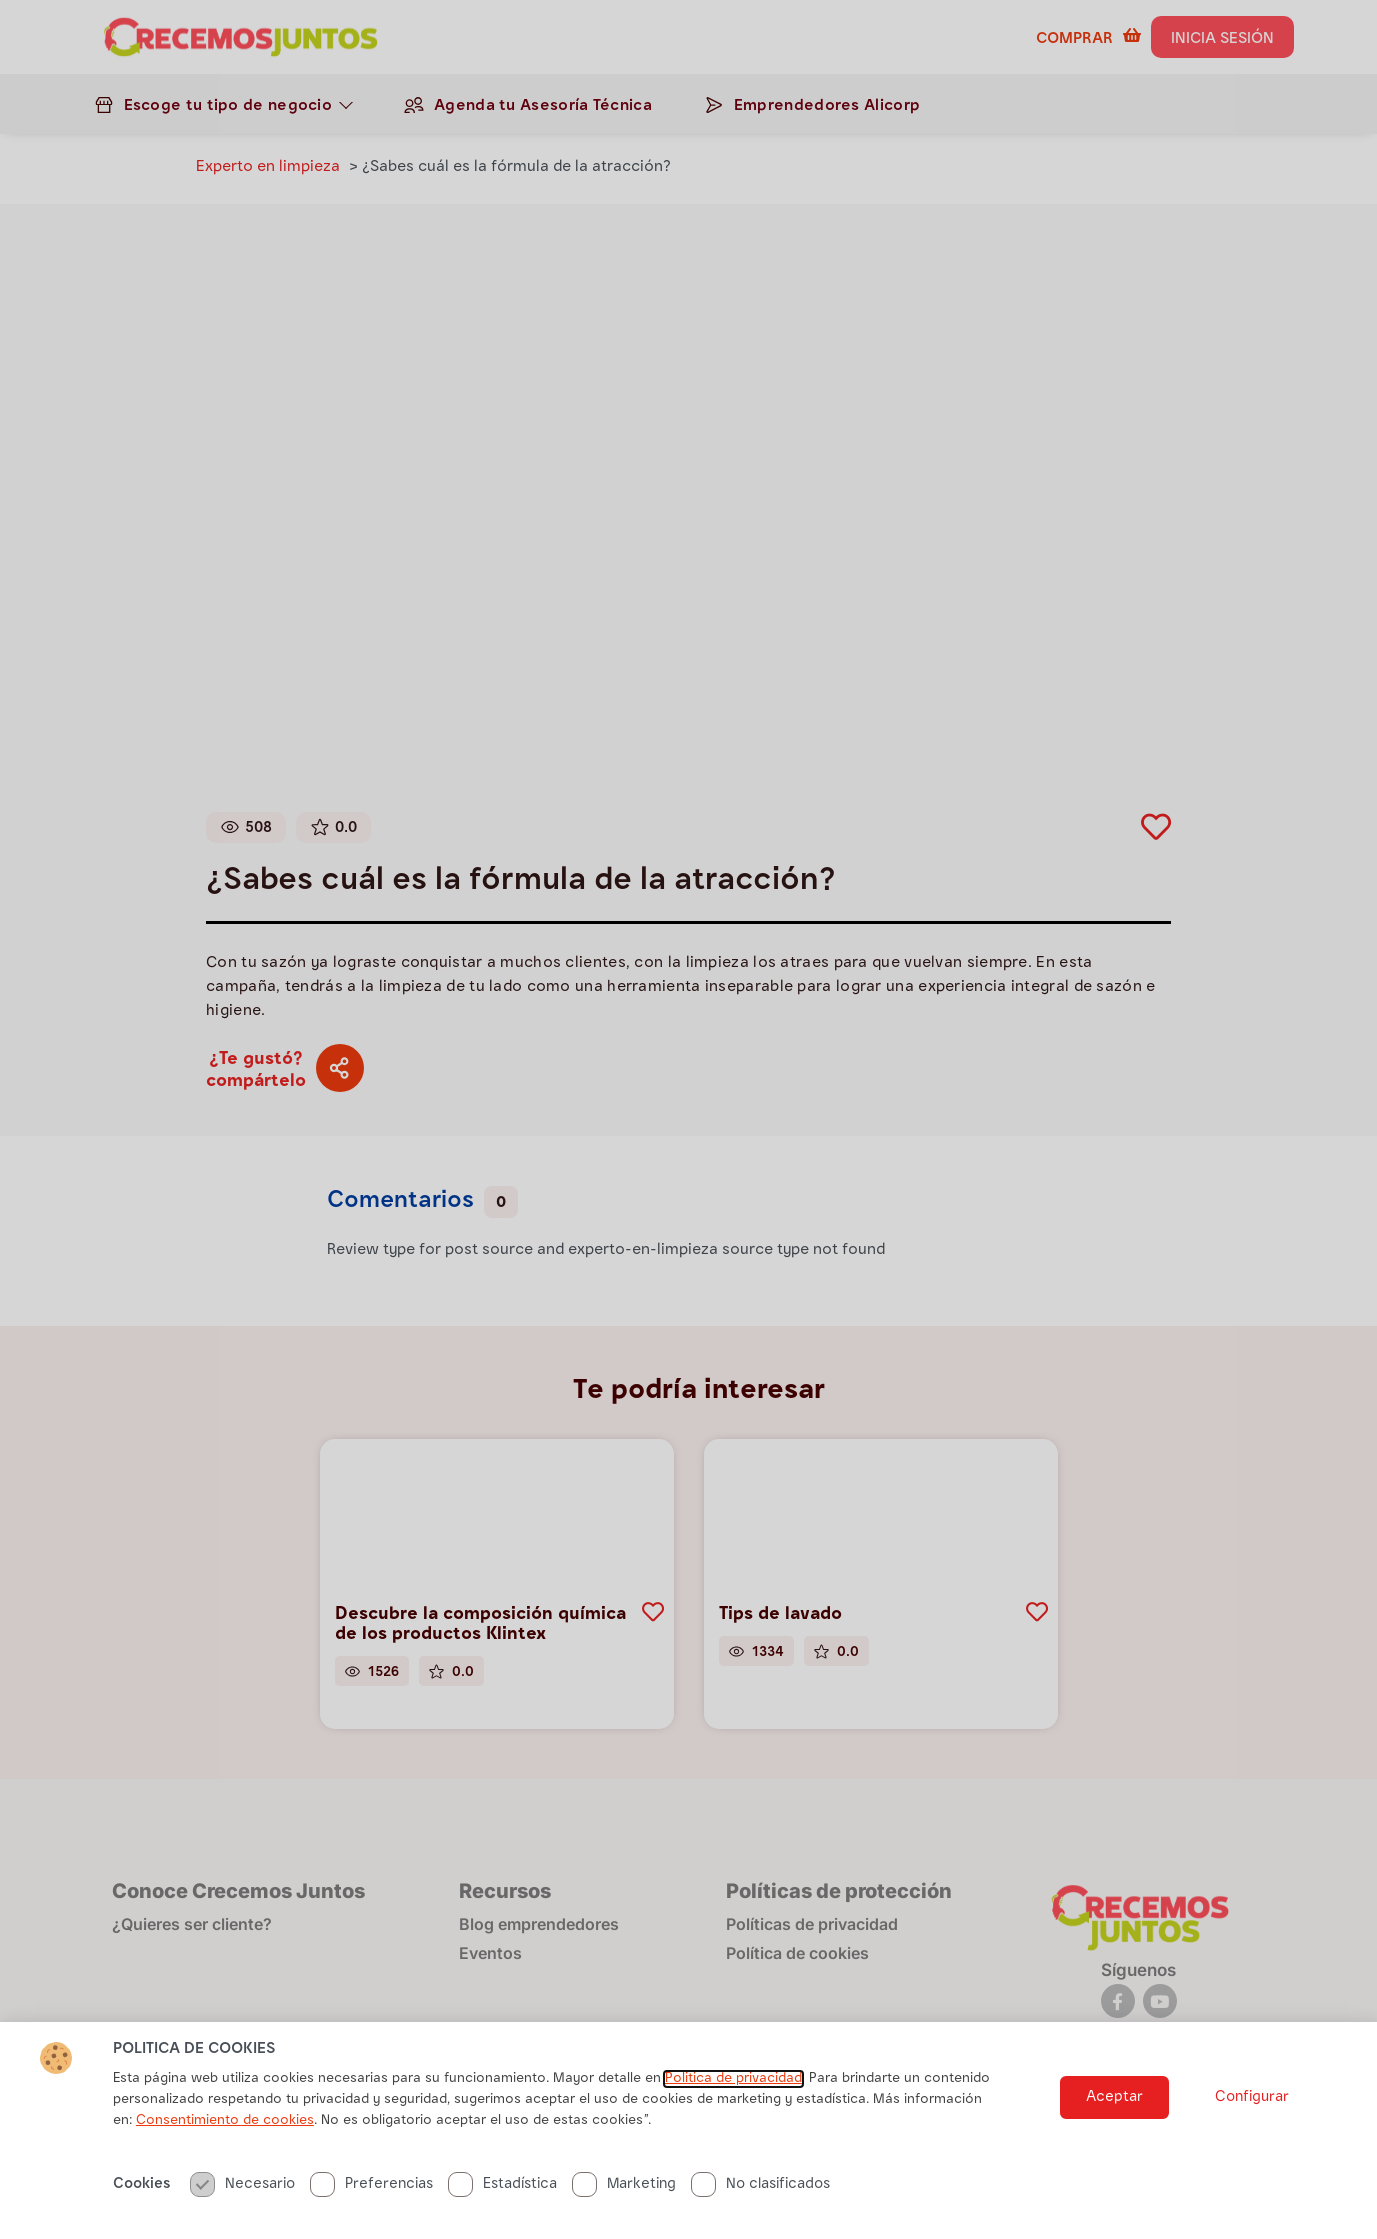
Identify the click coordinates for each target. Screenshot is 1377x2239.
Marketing (624, 2193)
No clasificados (760, 2193)
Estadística (502, 2193)
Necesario (242, 2193)
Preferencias (371, 2193)
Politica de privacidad (733, 2088)
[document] (688, 1119)
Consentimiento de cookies (225, 2130)
